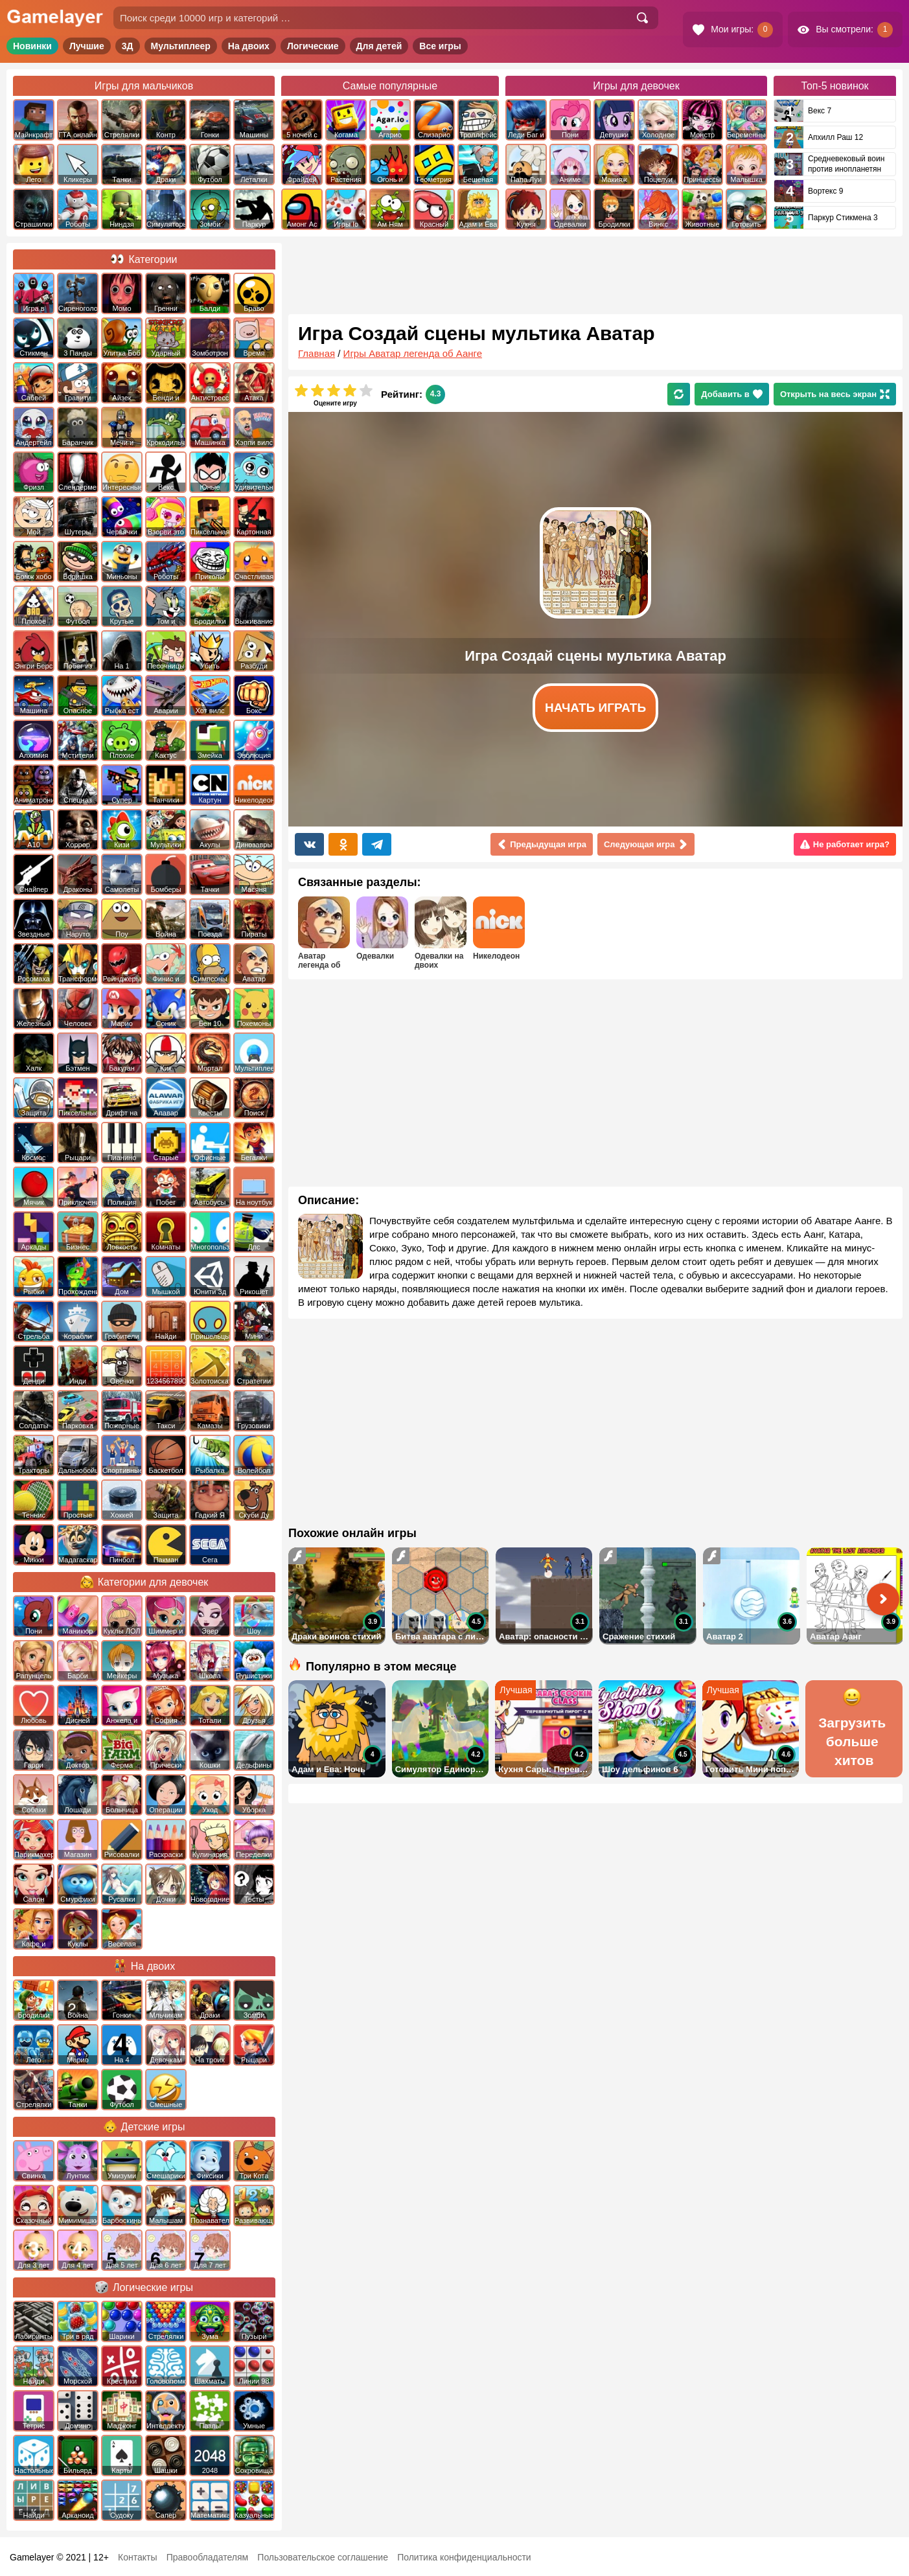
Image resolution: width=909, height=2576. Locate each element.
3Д (127, 46)
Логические (313, 46)
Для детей (379, 46)
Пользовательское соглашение (322, 2557)
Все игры (440, 46)
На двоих (249, 46)
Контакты (137, 2557)
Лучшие (86, 46)
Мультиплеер (181, 46)
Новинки (32, 46)
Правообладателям (207, 2557)
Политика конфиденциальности (464, 2557)
